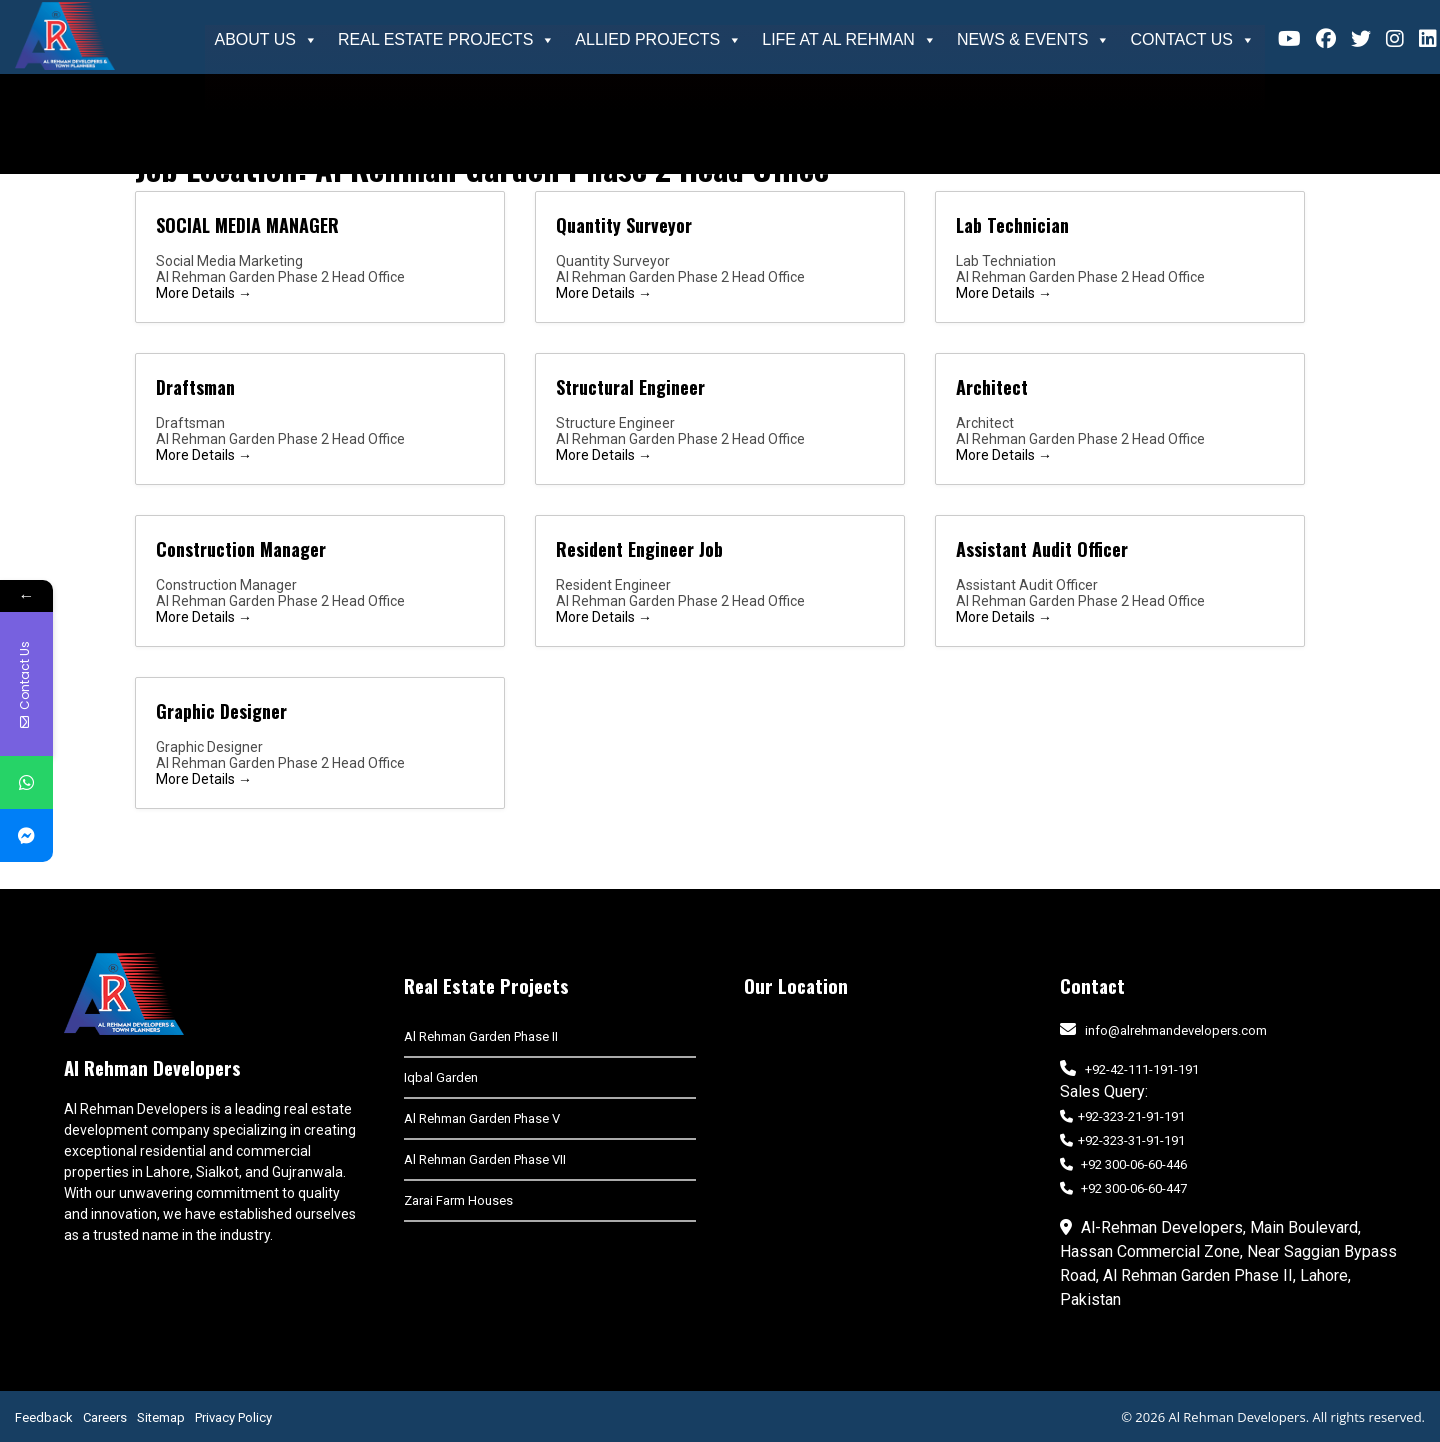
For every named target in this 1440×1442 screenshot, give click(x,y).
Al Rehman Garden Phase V (482, 1118)
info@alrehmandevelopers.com (1176, 1030)
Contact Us (1192, 40)
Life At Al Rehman (849, 40)
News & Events (1034, 40)
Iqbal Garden (441, 1077)
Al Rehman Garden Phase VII (485, 1159)
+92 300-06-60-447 (1123, 1188)
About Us (267, 40)
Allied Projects (658, 40)
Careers (105, 1417)
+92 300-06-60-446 (1123, 1164)
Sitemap (161, 1417)
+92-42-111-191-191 (1142, 1069)
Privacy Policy (233, 1417)
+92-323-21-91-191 (1122, 1116)
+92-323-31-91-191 (1122, 1140)
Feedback (44, 1417)
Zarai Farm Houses (458, 1200)
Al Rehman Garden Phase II (481, 1036)
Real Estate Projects (446, 40)
